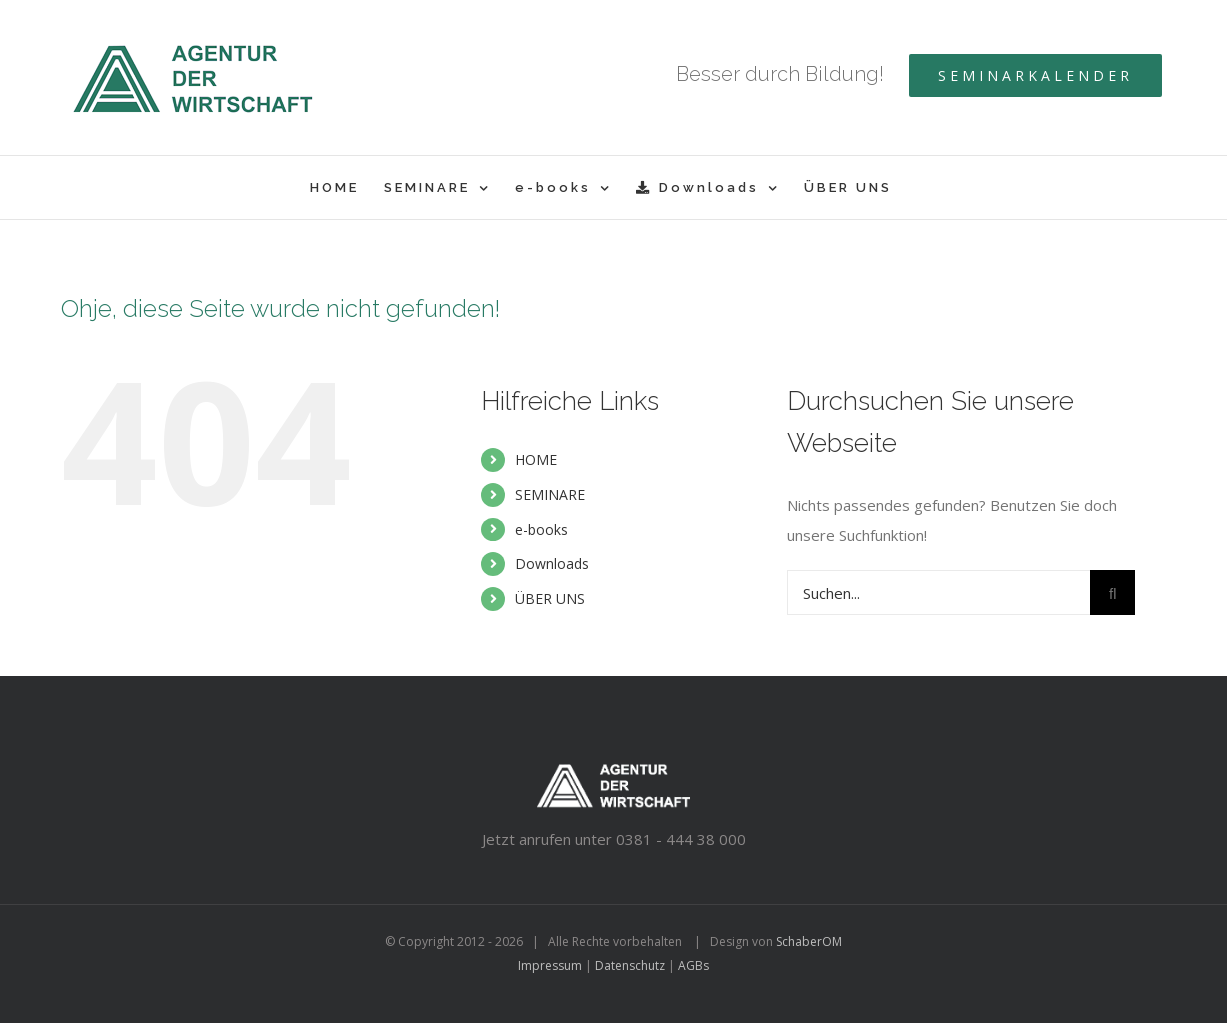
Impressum (550, 965)
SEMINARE (550, 494)
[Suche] (1112, 592)
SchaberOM (809, 941)
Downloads (552, 563)
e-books (541, 529)
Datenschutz (630, 965)
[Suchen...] (938, 592)
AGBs (693, 965)
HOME (536, 459)
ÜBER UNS (550, 598)
